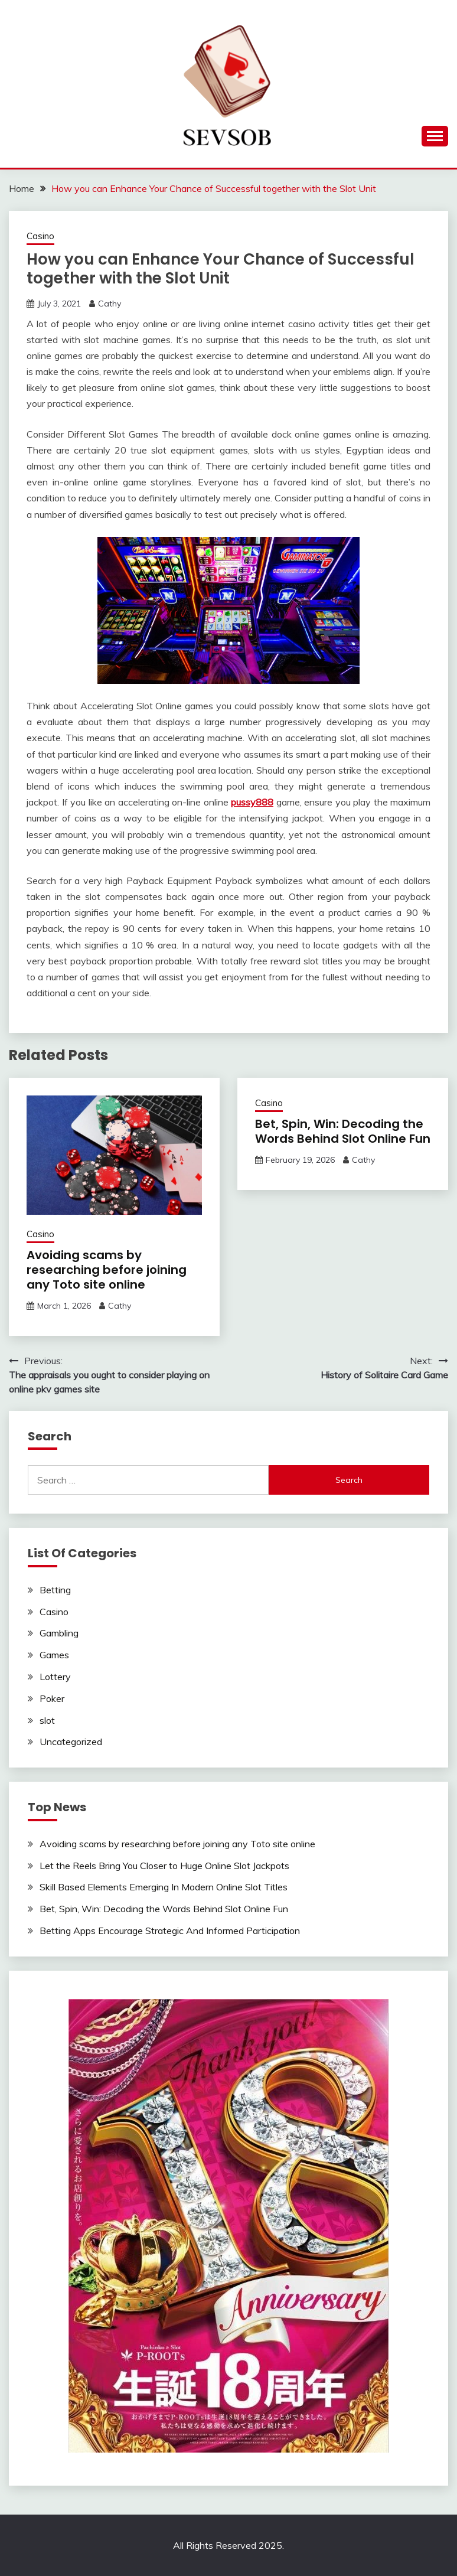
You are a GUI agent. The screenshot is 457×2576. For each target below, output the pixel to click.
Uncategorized (71, 1741)
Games (54, 1655)
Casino (40, 236)
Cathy (109, 303)
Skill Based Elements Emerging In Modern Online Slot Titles (164, 1887)
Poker (52, 1698)
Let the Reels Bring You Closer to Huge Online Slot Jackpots (164, 1865)
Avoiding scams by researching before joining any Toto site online (107, 1270)
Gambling (59, 1633)
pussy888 (252, 802)
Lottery (55, 1676)
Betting (55, 1590)
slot (47, 1720)
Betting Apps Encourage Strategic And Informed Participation (170, 1930)
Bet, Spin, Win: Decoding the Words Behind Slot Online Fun (342, 1131)
